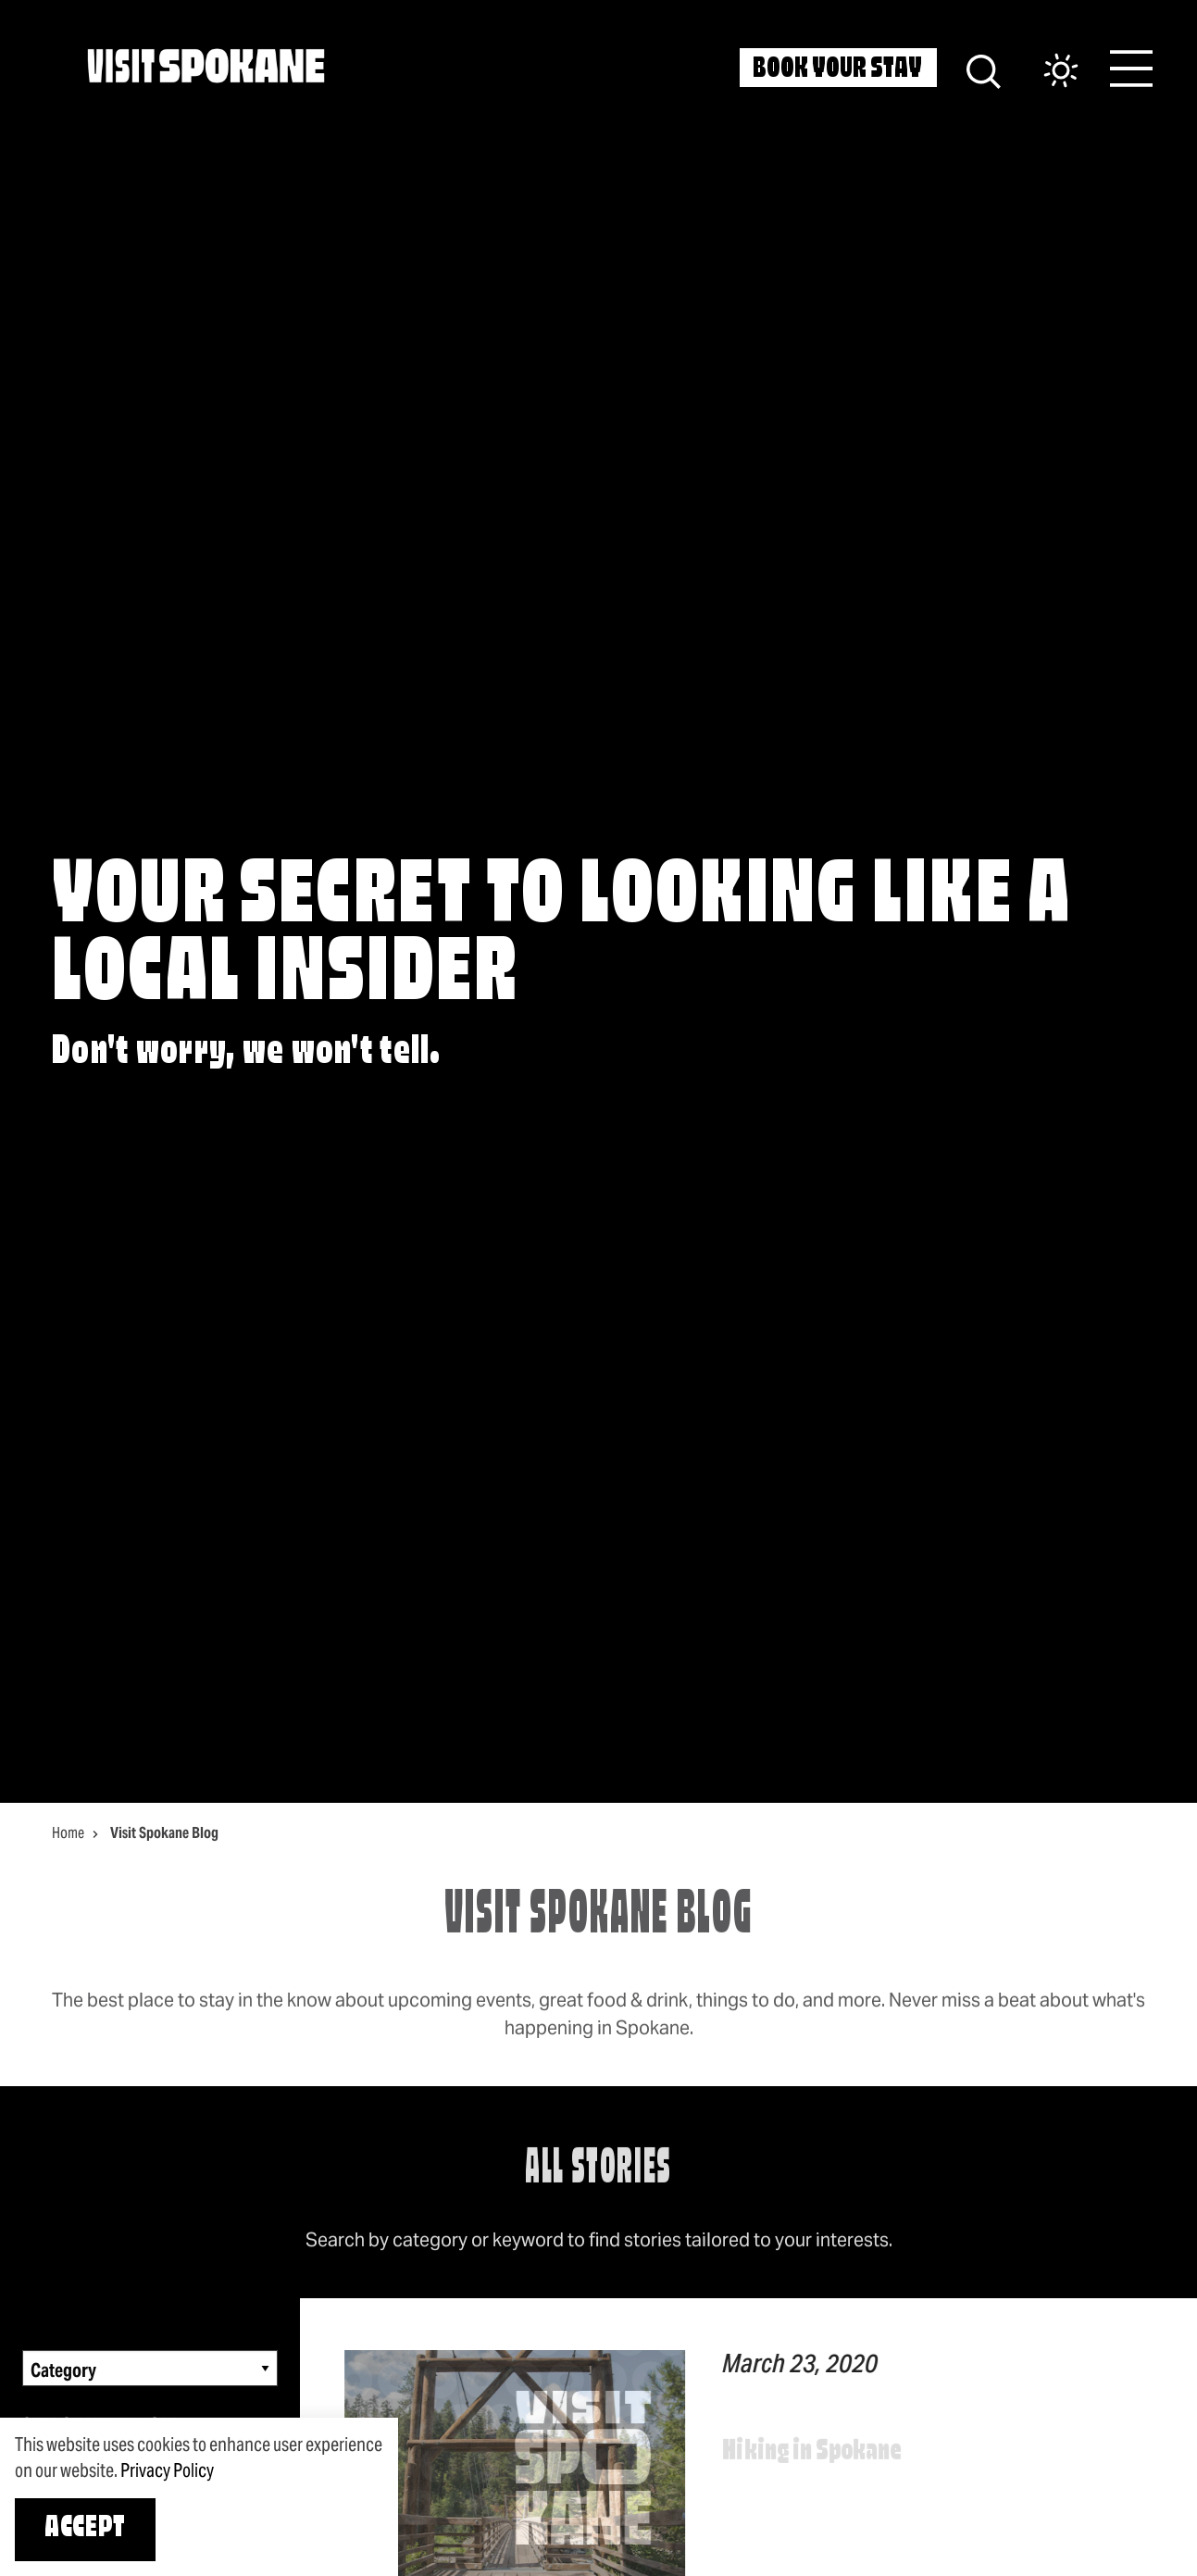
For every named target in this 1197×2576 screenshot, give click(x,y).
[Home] (206, 65)
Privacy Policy (167, 2470)
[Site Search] (983, 69)
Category (63, 2370)
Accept (85, 2529)
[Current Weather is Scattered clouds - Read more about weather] (1042, 72)
